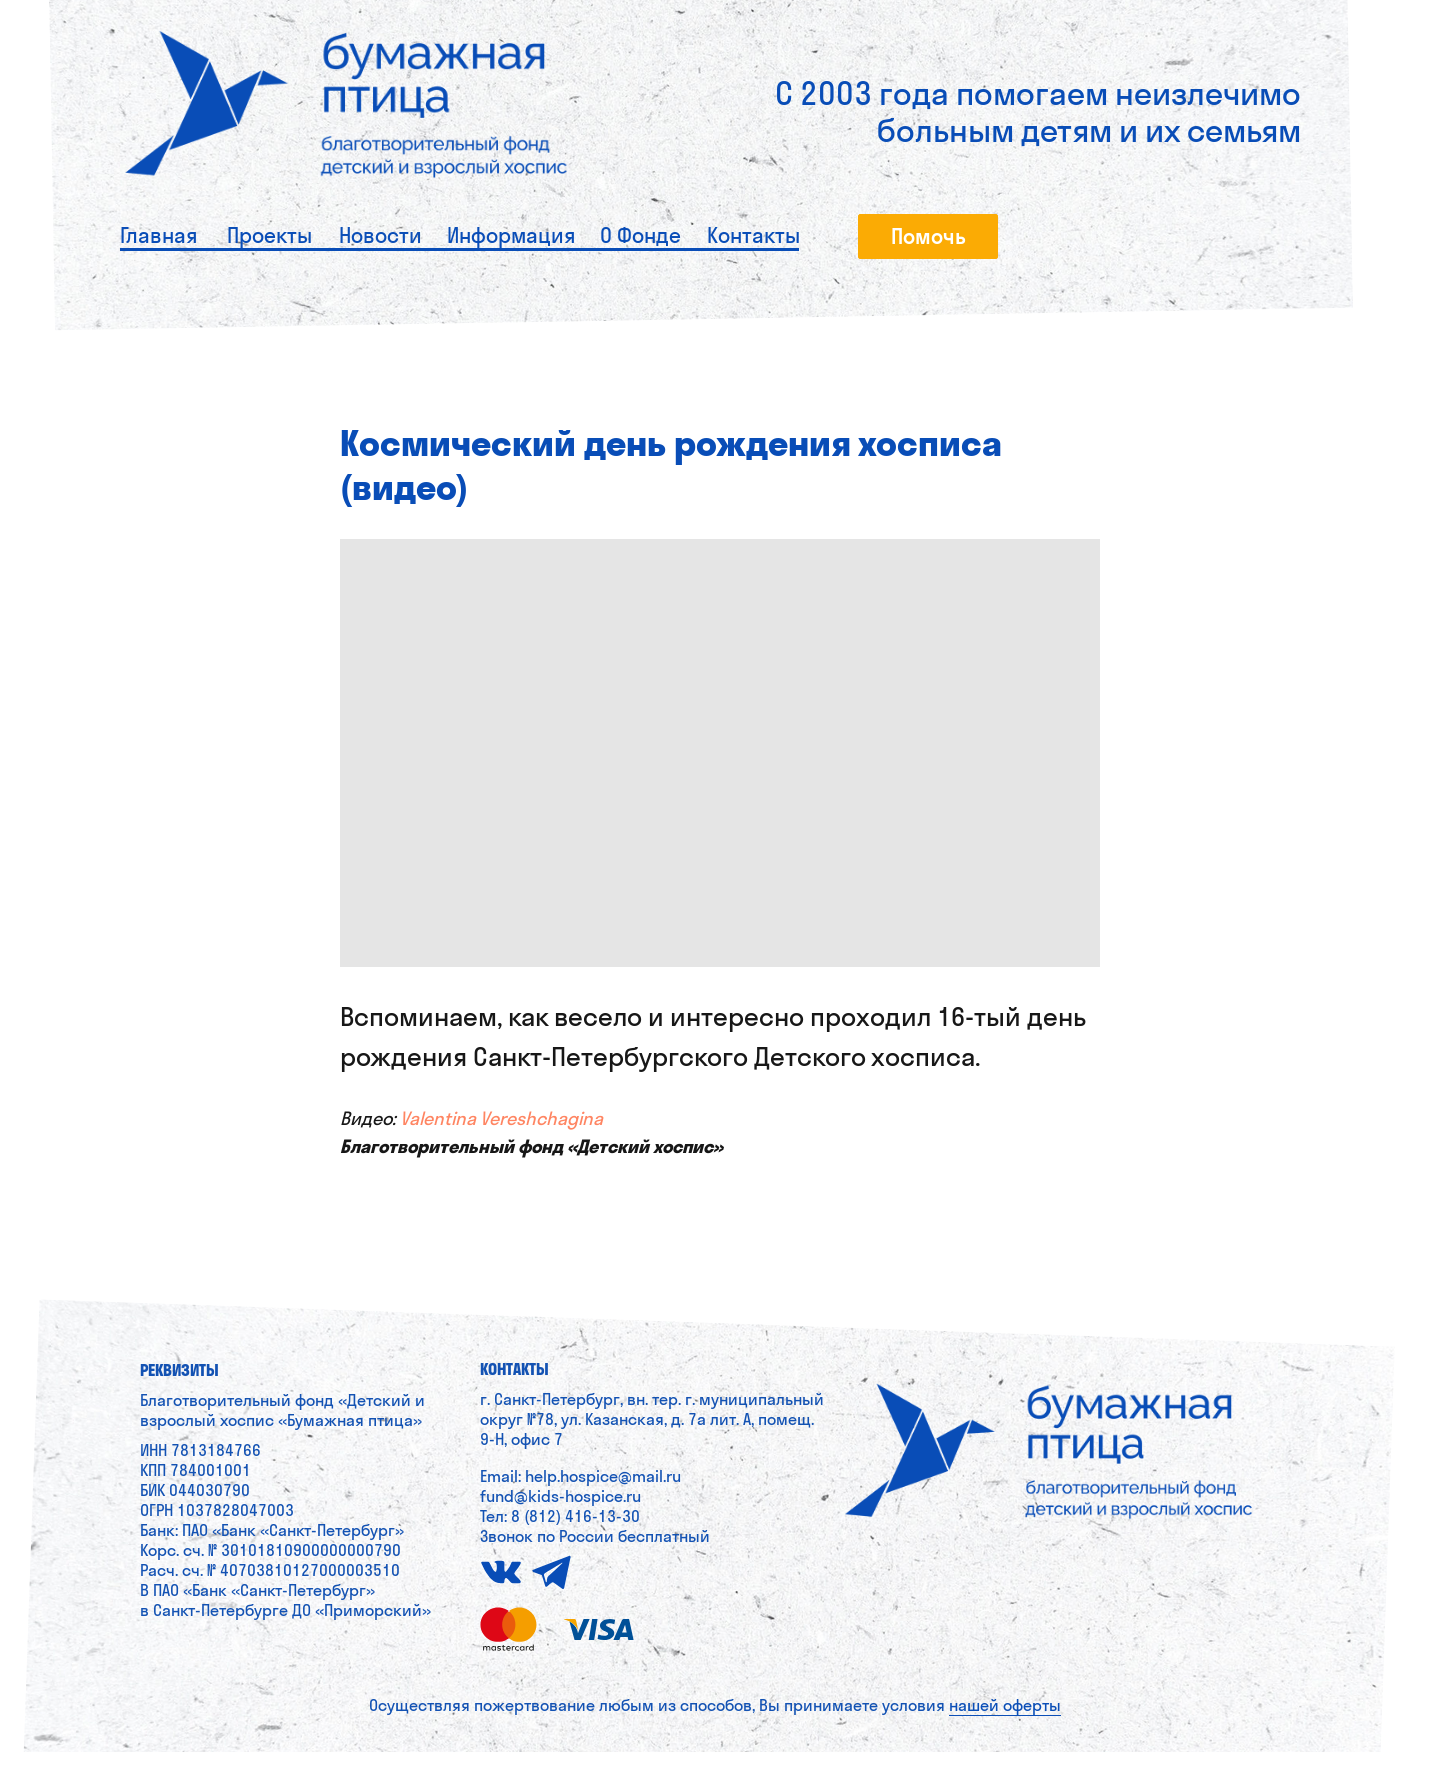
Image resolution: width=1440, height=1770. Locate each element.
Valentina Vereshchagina (501, 1128)
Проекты (269, 235)
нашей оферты (1005, 1723)
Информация (511, 235)
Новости (380, 235)
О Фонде (640, 235)
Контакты (753, 235)
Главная (158, 235)
